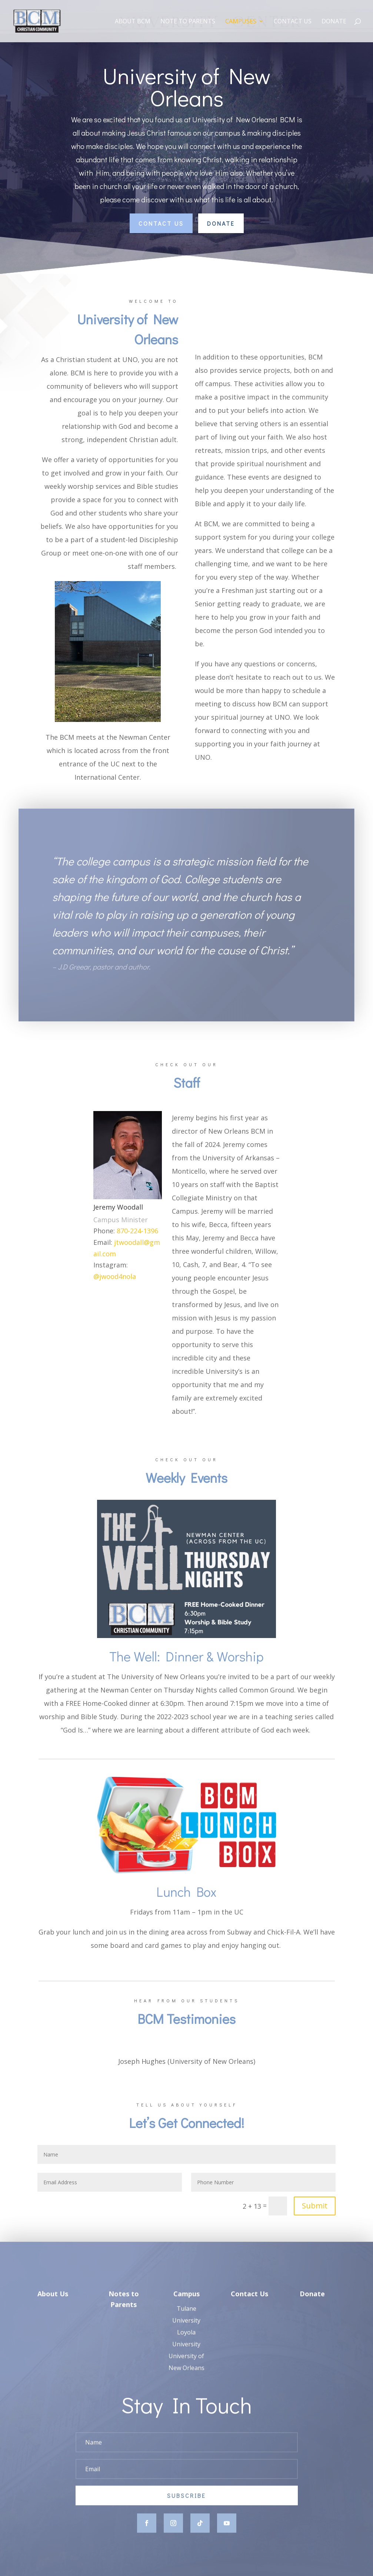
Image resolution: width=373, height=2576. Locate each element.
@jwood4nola (114, 1276)
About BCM (132, 22)
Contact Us (293, 22)
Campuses (240, 22)
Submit (314, 2206)
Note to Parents (187, 22)
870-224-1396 (137, 1230)
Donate (334, 22)
